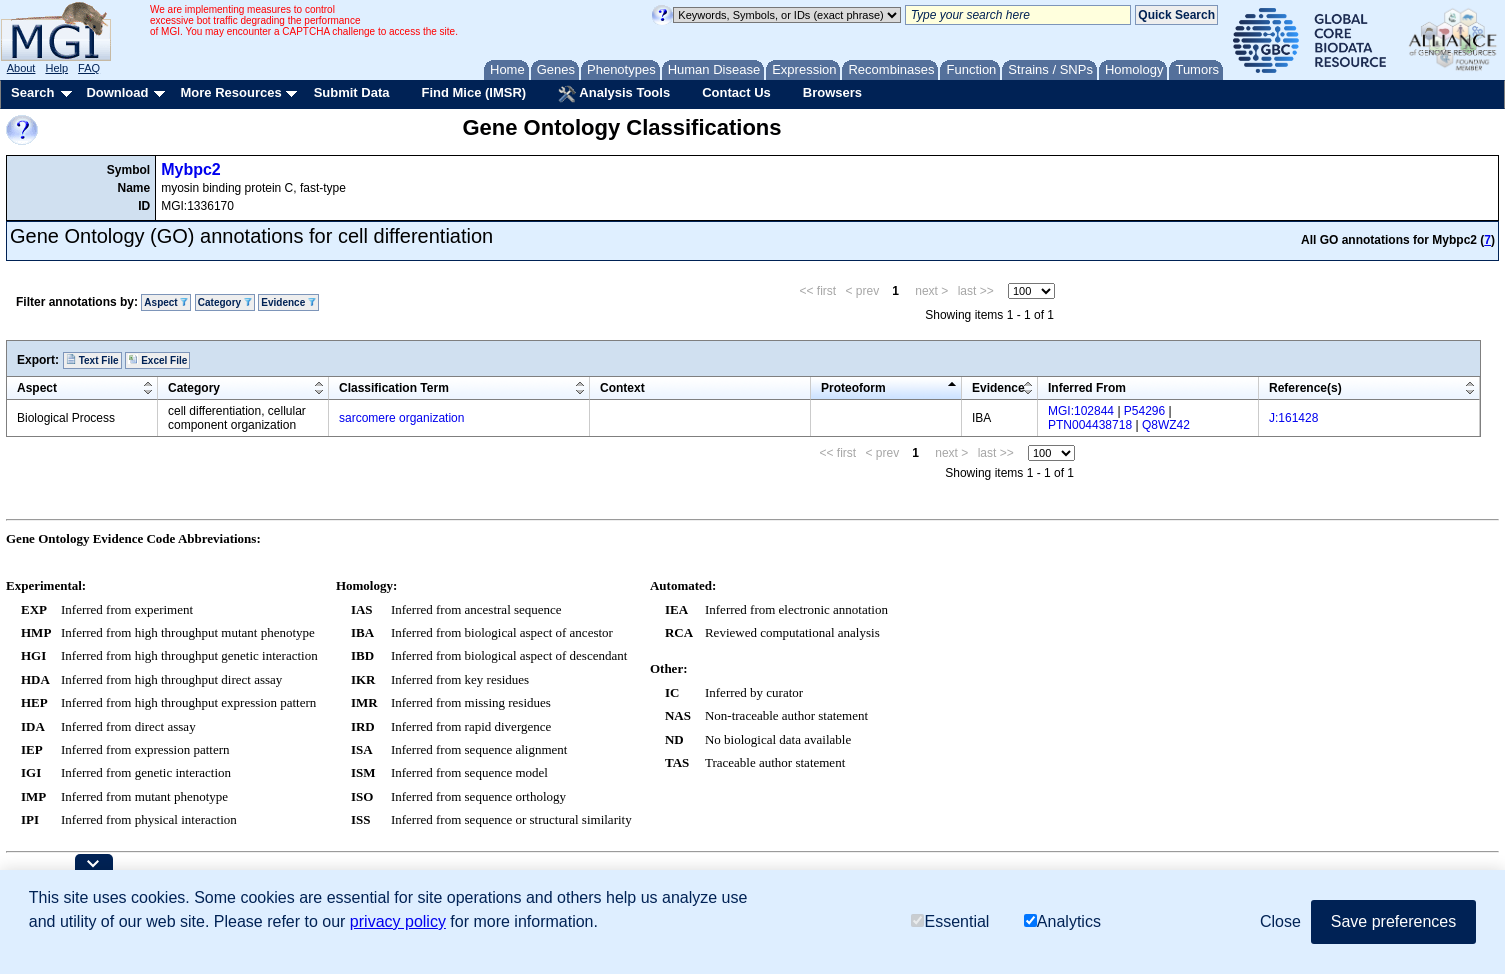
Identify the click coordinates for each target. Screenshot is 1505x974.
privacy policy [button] (398, 921)
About (21, 68)
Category (225, 302)
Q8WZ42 (1166, 425)
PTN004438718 (1090, 425)
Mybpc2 (191, 169)
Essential (950, 921)
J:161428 (1293, 418)
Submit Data (352, 92)
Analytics (1062, 921)
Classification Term (394, 388)
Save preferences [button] (1393, 921)
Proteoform (853, 388)
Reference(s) (1305, 388)
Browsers (832, 92)
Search (32, 92)
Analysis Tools (614, 94)
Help (56, 68)
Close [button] (1280, 921)
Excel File (157, 360)
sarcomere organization (401, 418)
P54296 (1144, 411)
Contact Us (736, 92)
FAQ (89, 68)
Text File (92, 360)
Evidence (288, 302)
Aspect (166, 302)
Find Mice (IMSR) (473, 92)
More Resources (230, 92)
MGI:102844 (1081, 411)
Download (117, 92)
